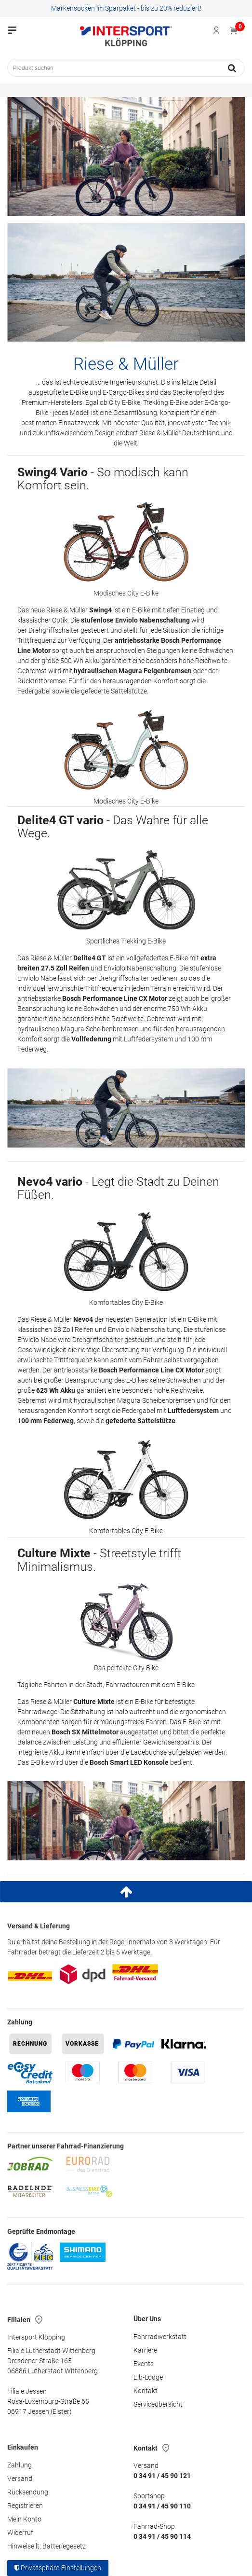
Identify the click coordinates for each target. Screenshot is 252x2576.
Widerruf (20, 2532)
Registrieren (25, 2505)
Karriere (145, 2350)
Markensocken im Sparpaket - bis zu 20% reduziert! (126, 8)
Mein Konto (24, 2519)
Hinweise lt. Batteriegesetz (46, 2546)
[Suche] (232, 68)
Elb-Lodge (148, 2377)
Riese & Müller (126, 364)
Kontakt (145, 2391)
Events (143, 2364)
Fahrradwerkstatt (159, 2337)
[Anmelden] (217, 30)
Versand (19, 2478)
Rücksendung (27, 2492)
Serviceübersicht (158, 2404)
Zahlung (19, 2465)
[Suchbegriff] (113, 68)
